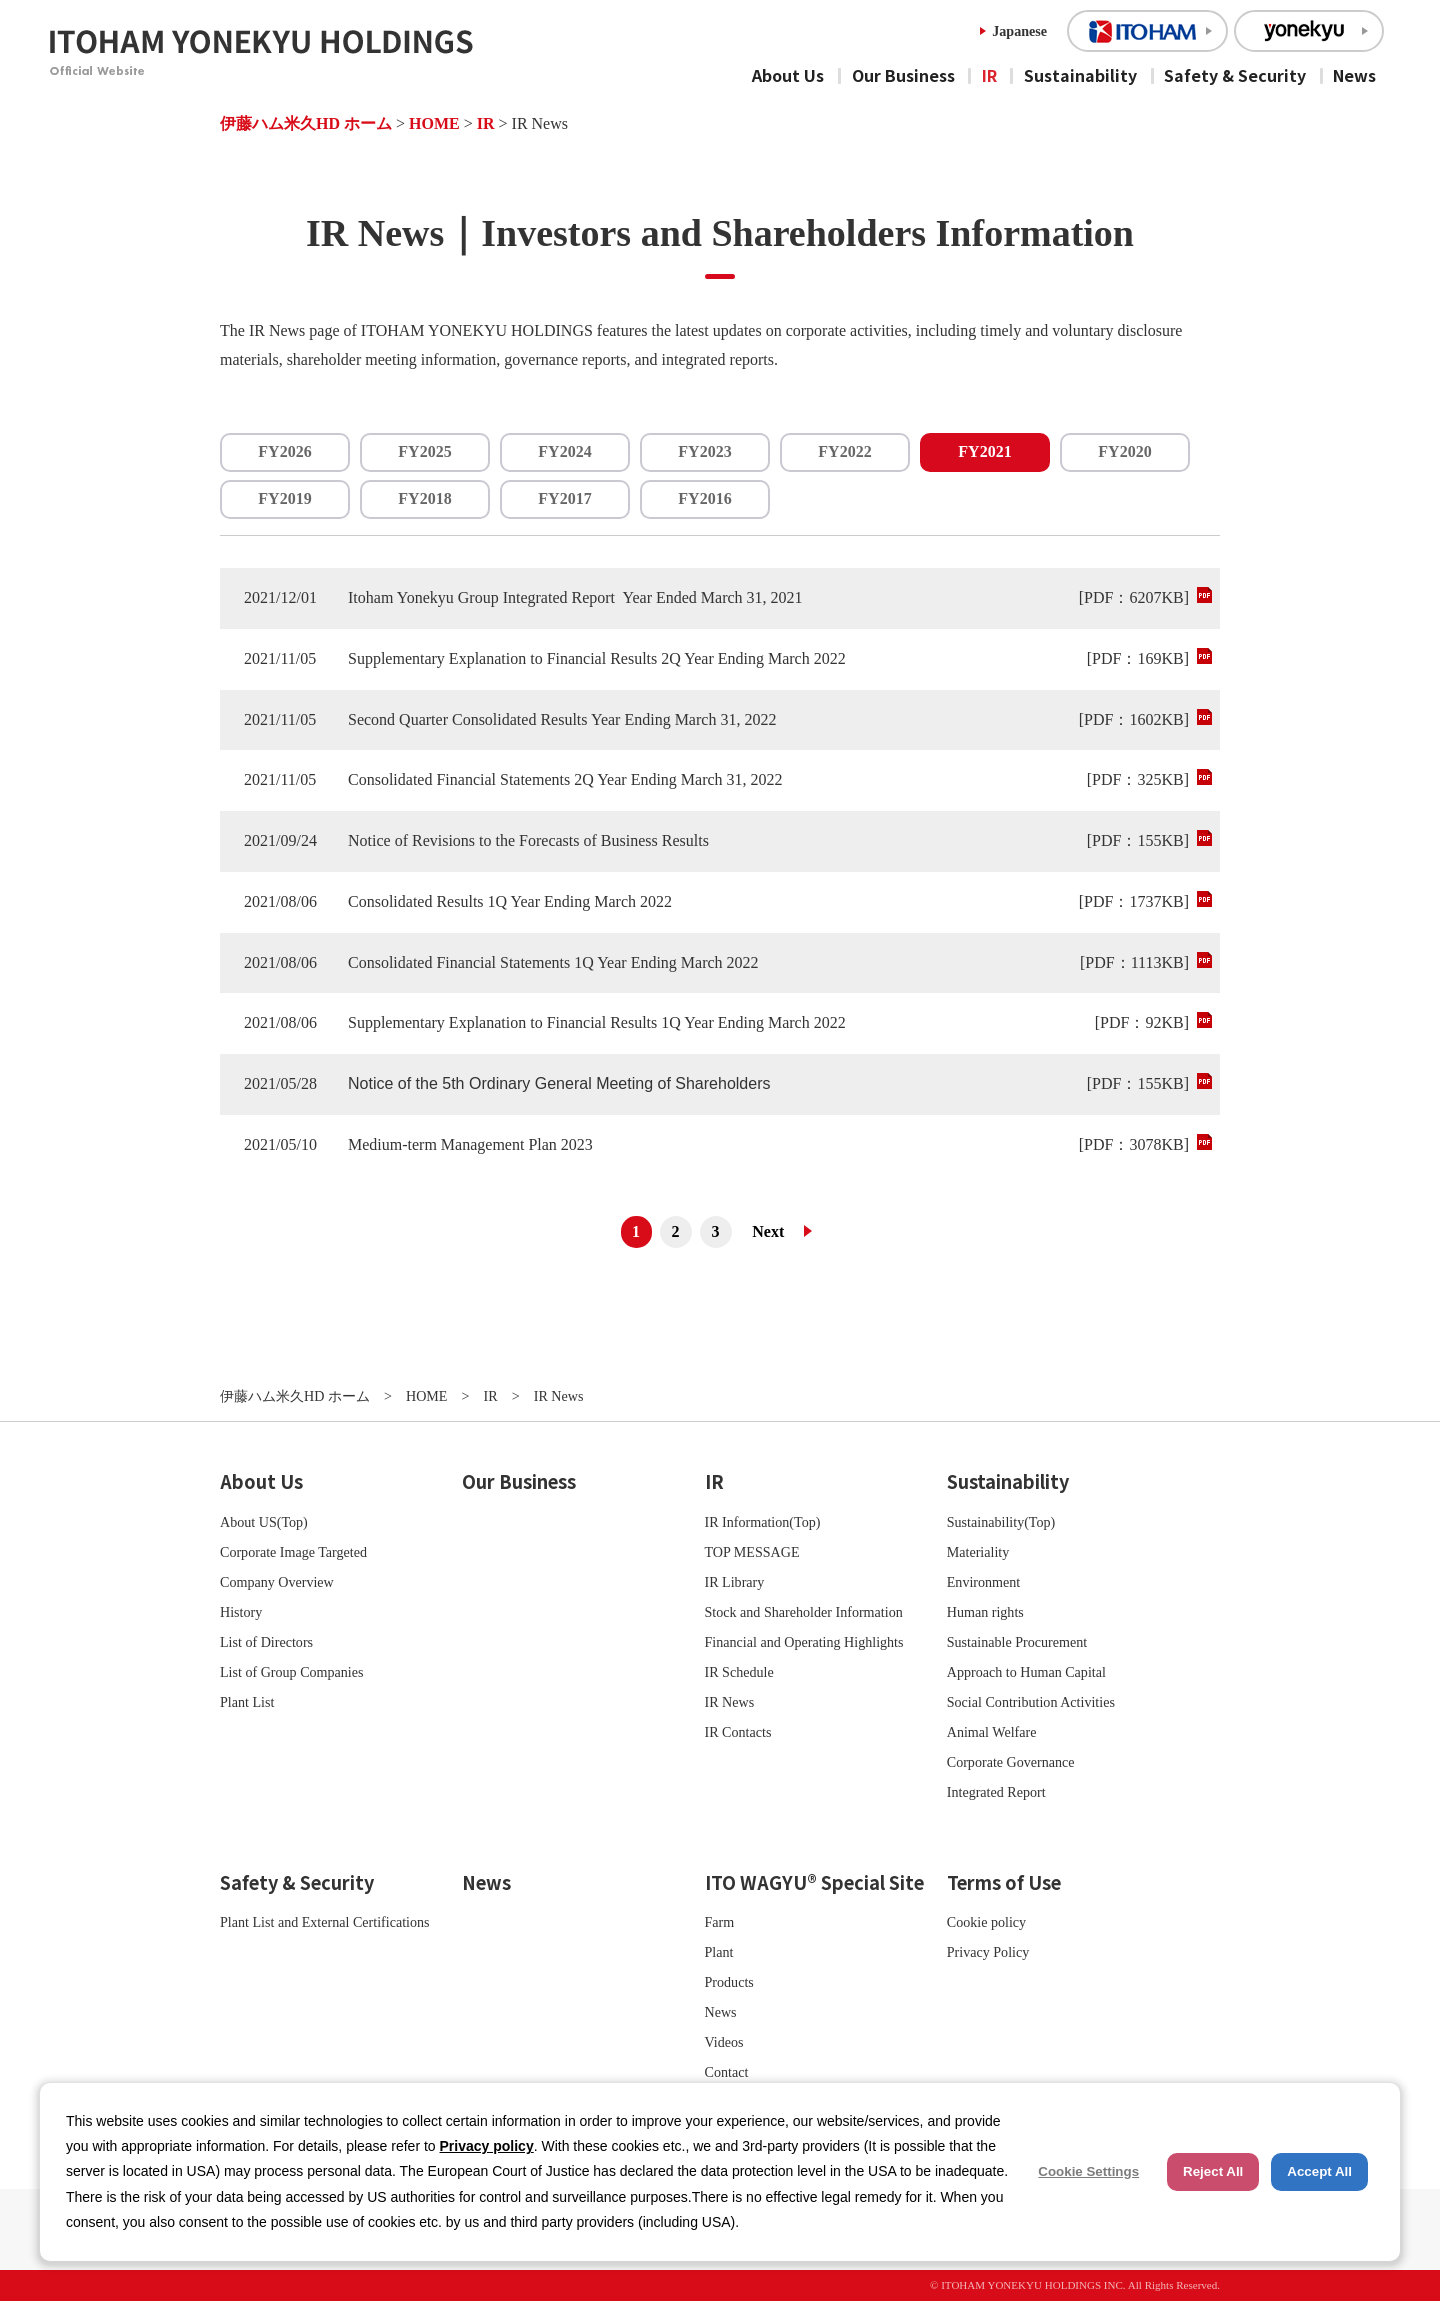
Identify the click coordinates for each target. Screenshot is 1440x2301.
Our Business (903, 75)
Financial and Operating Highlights (804, 1642)
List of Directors (266, 1642)
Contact (727, 2072)
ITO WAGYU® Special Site (814, 1882)
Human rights (985, 1612)
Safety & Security (1235, 75)
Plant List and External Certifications (325, 1922)
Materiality (978, 1552)
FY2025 (424, 451)
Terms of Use (1004, 1882)
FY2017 (564, 498)
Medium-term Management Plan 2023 (470, 1144)
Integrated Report (996, 1792)
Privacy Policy (988, 1952)
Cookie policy (986, 1922)
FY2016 (704, 498)
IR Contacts (738, 1732)
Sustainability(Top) (1001, 1522)
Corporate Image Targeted (293, 1552)
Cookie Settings (1088, 2171)
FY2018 (424, 498)
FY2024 (564, 451)
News (1354, 75)
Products (729, 1982)
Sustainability (1080, 75)
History (241, 1612)
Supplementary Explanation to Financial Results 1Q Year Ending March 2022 (597, 1022)
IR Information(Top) (763, 1522)
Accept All (1319, 2171)
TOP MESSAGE (752, 1552)
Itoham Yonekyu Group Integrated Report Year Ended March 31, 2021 (575, 597)
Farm (720, 1922)
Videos (724, 2042)
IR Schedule (739, 1672)
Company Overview (277, 1582)
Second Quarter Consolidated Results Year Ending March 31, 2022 (562, 719)
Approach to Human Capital (1026, 1672)
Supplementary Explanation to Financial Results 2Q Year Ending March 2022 (597, 658)
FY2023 (704, 451)
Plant (719, 1952)
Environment (984, 1582)
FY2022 (844, 451)
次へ (776, 1232)
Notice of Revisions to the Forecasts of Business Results (528, 840)
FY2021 (984, 451)
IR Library (735, 1582)
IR (989, 75)
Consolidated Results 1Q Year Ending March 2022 (510, 901)
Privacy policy (487, 2146)
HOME (434, 123)
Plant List (247, 1702)
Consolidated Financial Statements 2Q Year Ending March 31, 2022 (565, 779)
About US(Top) (264, 1522)
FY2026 (284, 451)
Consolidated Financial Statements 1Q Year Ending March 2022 (553, 962)
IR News (730, 1702)
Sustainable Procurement (1017, 1642)
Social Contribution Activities (1031, 1702)
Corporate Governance (1011, 1762)
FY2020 (1124, 451)
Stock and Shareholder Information (804, 1612)
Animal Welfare (992, 1732)
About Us (788, 75)
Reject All (1213, 2171)
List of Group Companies (292, 1672)
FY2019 (284, 498)
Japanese (1019, 31)
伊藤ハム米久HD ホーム (306, 123)
